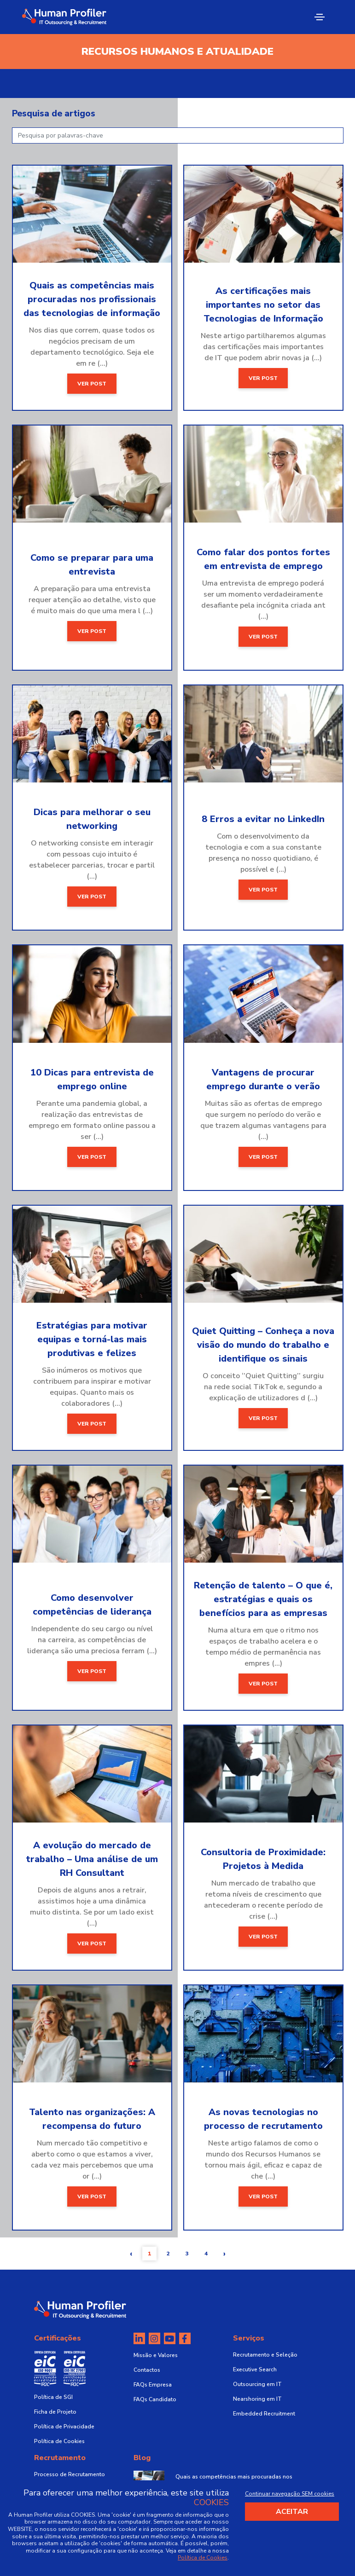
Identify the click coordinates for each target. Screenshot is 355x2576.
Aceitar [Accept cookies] (292, 2512)
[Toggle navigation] (319, 17)
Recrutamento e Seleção (265, 2354)
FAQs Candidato (155, 2399)
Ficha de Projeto (55, 2411)
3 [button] (187, 2253)
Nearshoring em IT (257, 2399)
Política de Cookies (59, 2441)
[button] (131, 2253)
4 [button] (206, 2253)
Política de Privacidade (64, 2426)
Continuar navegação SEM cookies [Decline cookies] (289, 2493)
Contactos (147, 2370)
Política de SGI (53, 2397)
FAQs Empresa (153, 2384)
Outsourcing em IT (257, 2384)
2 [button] (168, 2253)
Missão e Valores (156, 2355)
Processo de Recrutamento (69, 2474)
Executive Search (255, 2369)
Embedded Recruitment (264, 2413)
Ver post (91, 383)
